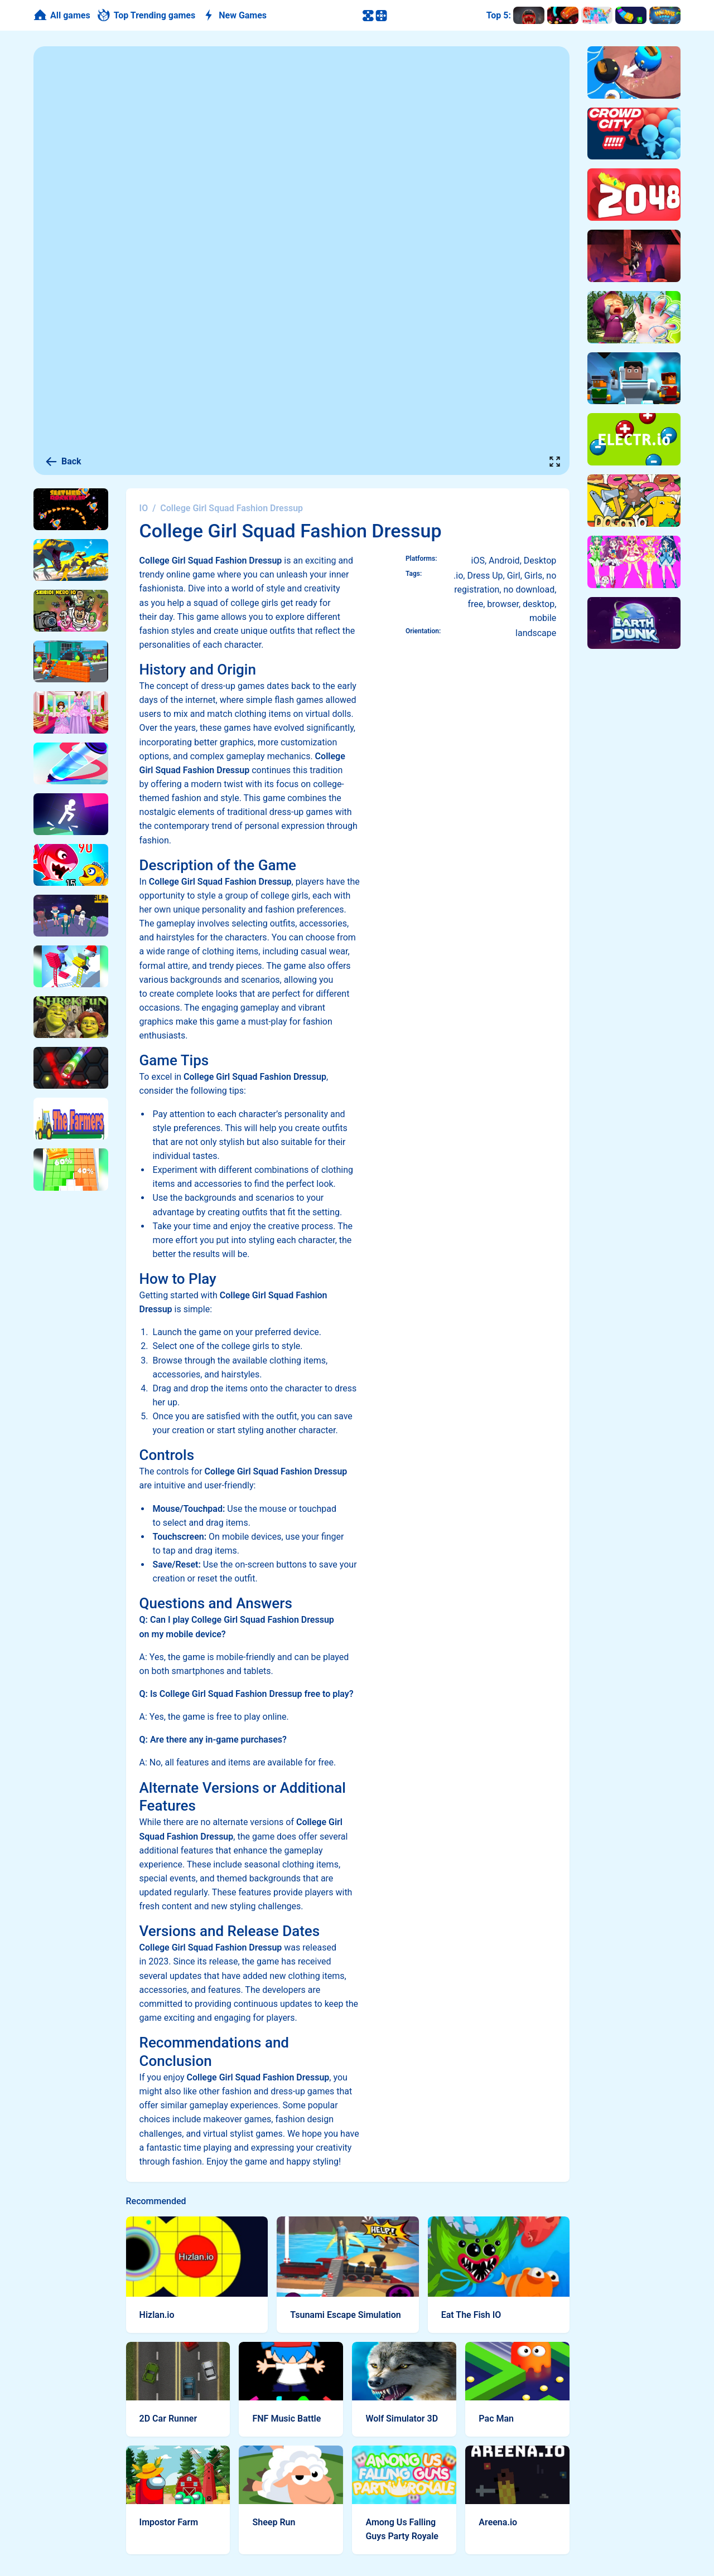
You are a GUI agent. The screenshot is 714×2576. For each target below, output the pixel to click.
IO (143, 508)
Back (63, 461)
